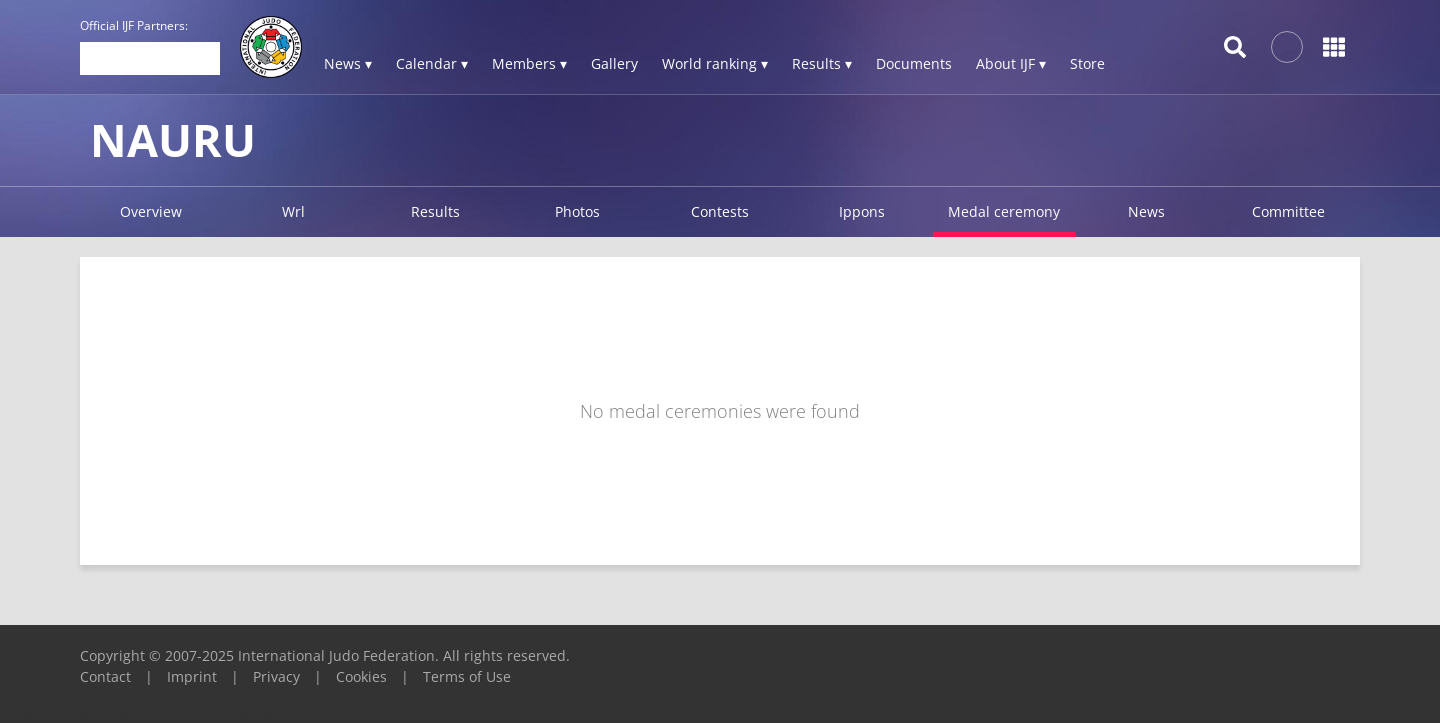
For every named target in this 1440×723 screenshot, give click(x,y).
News (1146, 211)
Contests (720, 211)
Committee (1288, 211)
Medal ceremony (1004, 211)
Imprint (192, 676)
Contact (105, 676)
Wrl (293, 211)
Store (1087, 63)
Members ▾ (529, 63)
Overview (151, 211)
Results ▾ (822, 63)
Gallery (614, 63)
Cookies (361, 676)
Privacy (276, 676)
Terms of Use (467, 676)
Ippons (862, 211)
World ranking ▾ (715, 63)
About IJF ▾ (1011, 63)
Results (435, 211)
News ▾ (348, 63)
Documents (914, 63)
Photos (577, 211)
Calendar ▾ (432, 63)
